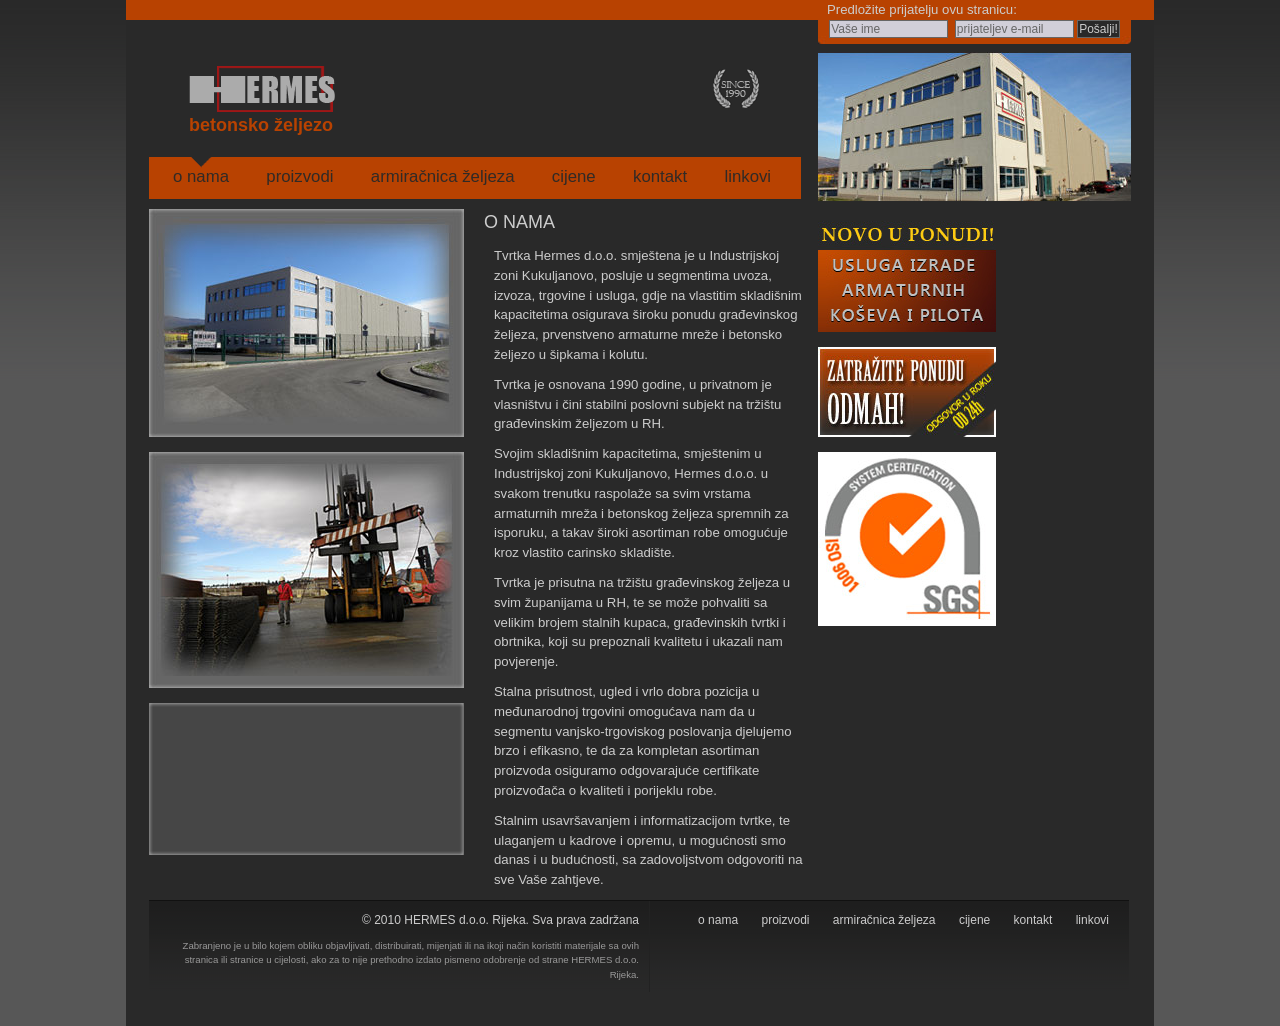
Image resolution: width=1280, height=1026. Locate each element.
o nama (201, 176)
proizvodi (299, 176)
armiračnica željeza (443, 176)
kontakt (660, 176)
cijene (574, 176)
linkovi (747, 176)
